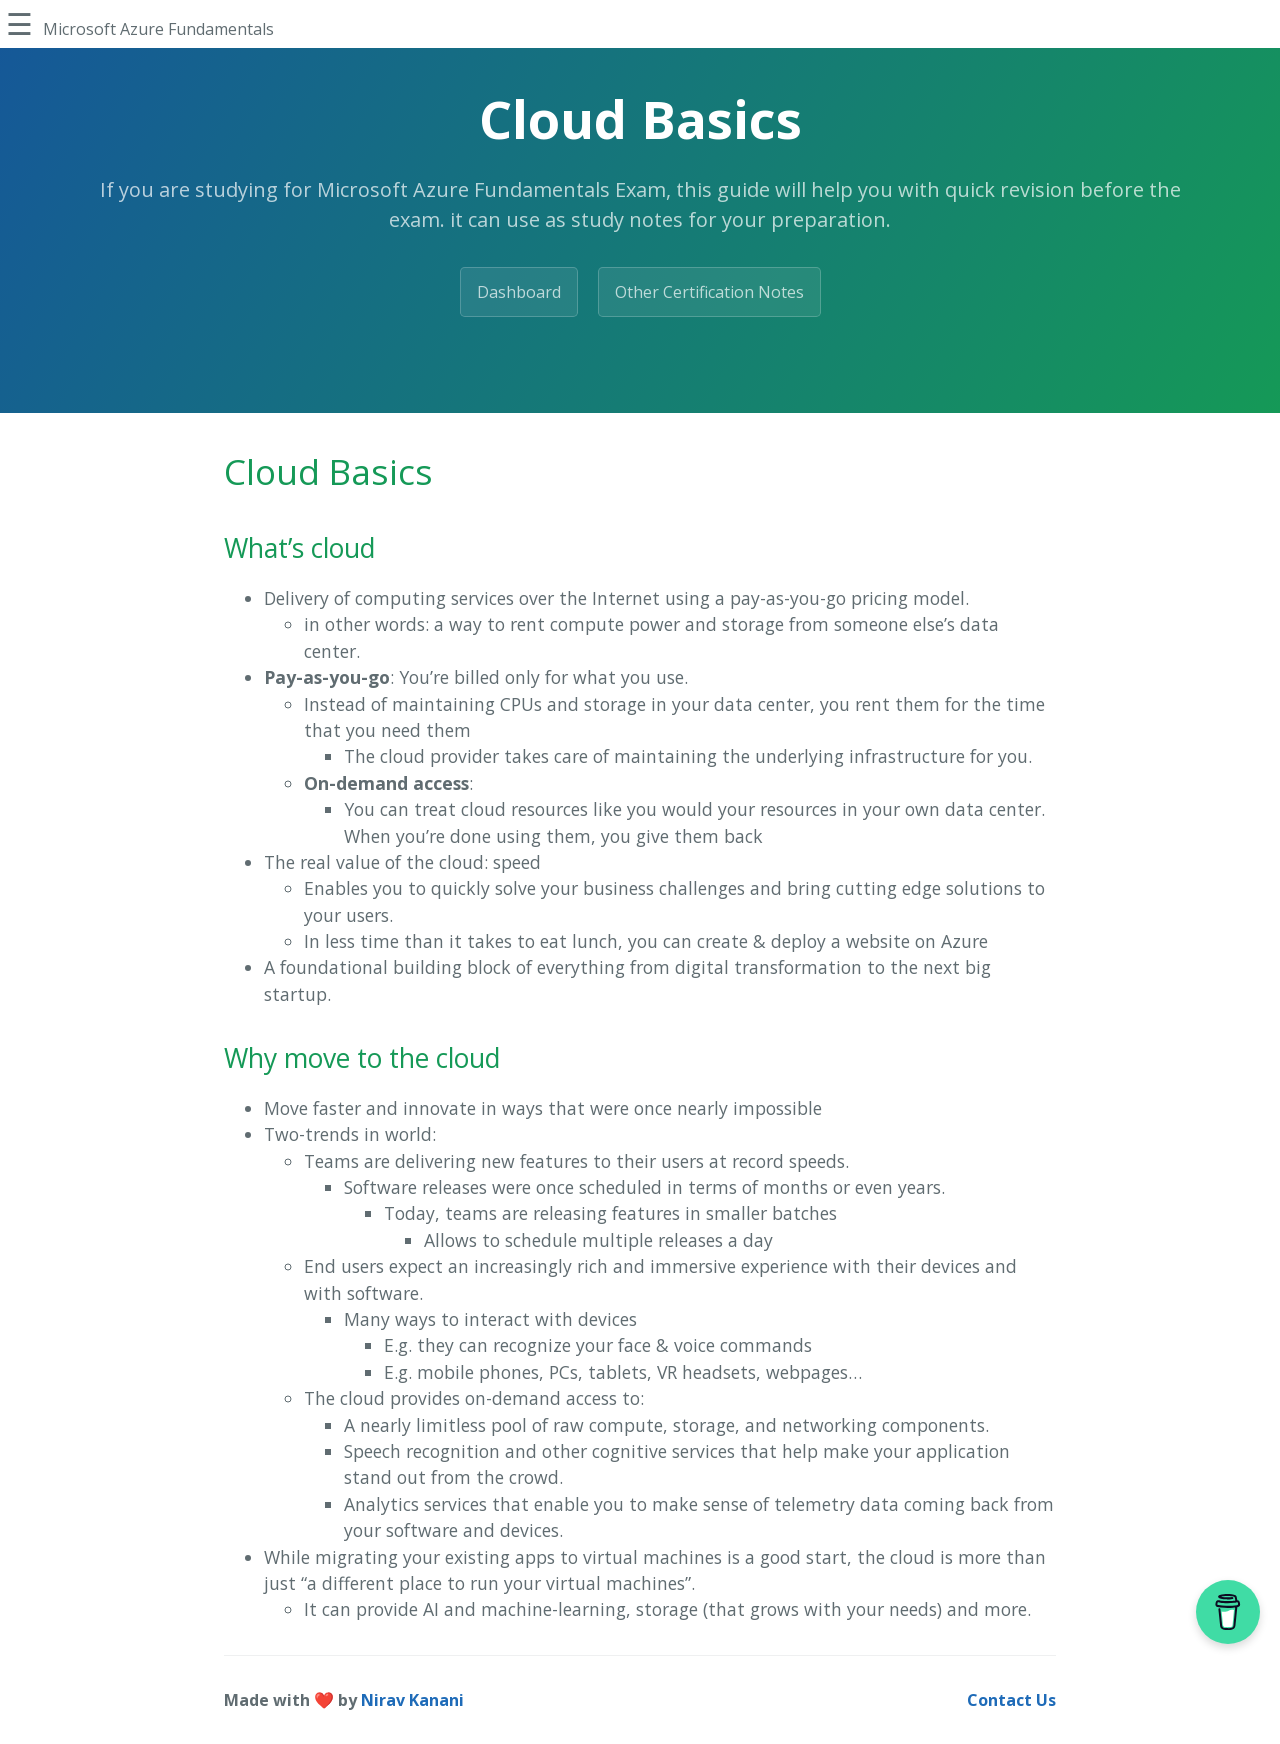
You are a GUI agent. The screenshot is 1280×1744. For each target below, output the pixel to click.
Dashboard (519, 292)
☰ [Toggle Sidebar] (19, 23)
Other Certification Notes (709, 292)
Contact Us (1011, 1700)
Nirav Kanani (412, 1700)
